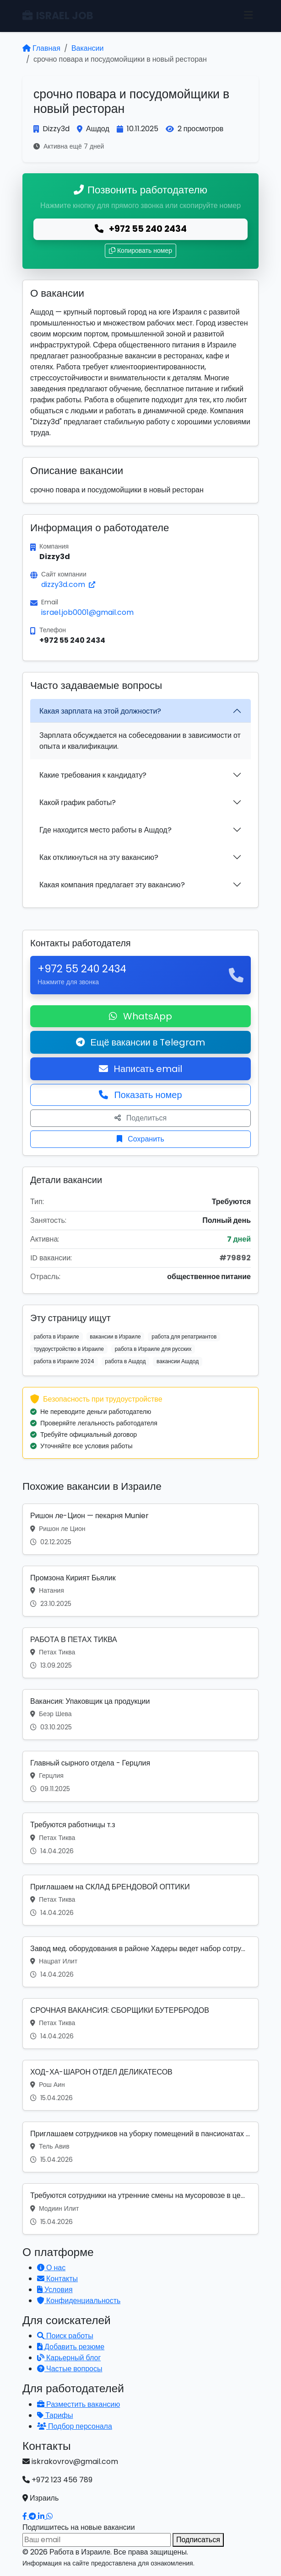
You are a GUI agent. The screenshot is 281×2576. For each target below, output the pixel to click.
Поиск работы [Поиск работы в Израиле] (65, 2336)
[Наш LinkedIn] (42, 2516)
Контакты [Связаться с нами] (57, 2278)
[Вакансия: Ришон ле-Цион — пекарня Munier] (140, 1529)
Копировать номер (140, 250)
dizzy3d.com (68, 584)
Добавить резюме (70, 2346)
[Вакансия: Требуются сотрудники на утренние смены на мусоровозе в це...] (140, 2208)
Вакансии (87, 48)
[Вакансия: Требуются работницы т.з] (140, 1838)
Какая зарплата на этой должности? (100, 711)
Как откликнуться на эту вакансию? (98, 857)
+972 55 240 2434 (141, 229)
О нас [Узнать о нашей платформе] (51, 2267)
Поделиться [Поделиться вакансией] (140, 1118)
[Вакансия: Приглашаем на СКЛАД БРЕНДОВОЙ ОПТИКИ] (140, 1900)
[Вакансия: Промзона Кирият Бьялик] (140, 1591)
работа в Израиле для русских (153, 1349)
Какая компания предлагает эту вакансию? (112, 885)
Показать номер (140, 1094)
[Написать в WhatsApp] (49, 2516)
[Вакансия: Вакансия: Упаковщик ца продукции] (140, 1714)
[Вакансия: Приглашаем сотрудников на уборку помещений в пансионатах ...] (140, 2147)
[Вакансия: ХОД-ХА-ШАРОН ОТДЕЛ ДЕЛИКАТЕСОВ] (140, 2085)
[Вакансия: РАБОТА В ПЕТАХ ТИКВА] (140, 1652)
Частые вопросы (69, 2368)
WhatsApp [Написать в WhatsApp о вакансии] (140, 1016)
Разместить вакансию (78, 2404)
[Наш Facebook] (25, 2516)
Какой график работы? (77, 802)
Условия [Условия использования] (55, 2289)
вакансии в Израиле (115, 1336)
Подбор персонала (74, 2426)
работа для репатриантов (183, 1336)
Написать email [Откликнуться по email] (141, 1068)
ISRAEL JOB (57, 16)
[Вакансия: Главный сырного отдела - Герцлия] (140, 1776)
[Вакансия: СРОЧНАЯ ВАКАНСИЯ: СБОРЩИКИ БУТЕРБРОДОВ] (140, 2023)
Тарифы (55, 2415)
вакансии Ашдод (178, 1361)
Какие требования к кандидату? (92, 775)
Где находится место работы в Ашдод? (105, 830)
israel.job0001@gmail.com (87, 612)
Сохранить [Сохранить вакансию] (140, 1139)
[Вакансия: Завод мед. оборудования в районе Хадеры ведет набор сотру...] (140, 1961)
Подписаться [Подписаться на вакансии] (198, 2539)
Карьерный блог (69, 2357)
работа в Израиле (56, 1336)
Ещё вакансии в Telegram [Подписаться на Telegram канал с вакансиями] (140, 1042)
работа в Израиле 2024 (64, 1361)
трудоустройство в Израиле (69, 1349)
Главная (41, 48)
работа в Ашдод (125, 1361)
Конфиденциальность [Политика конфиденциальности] (78, 2300)
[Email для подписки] (96, 2540)
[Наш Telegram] (33, 2516)
